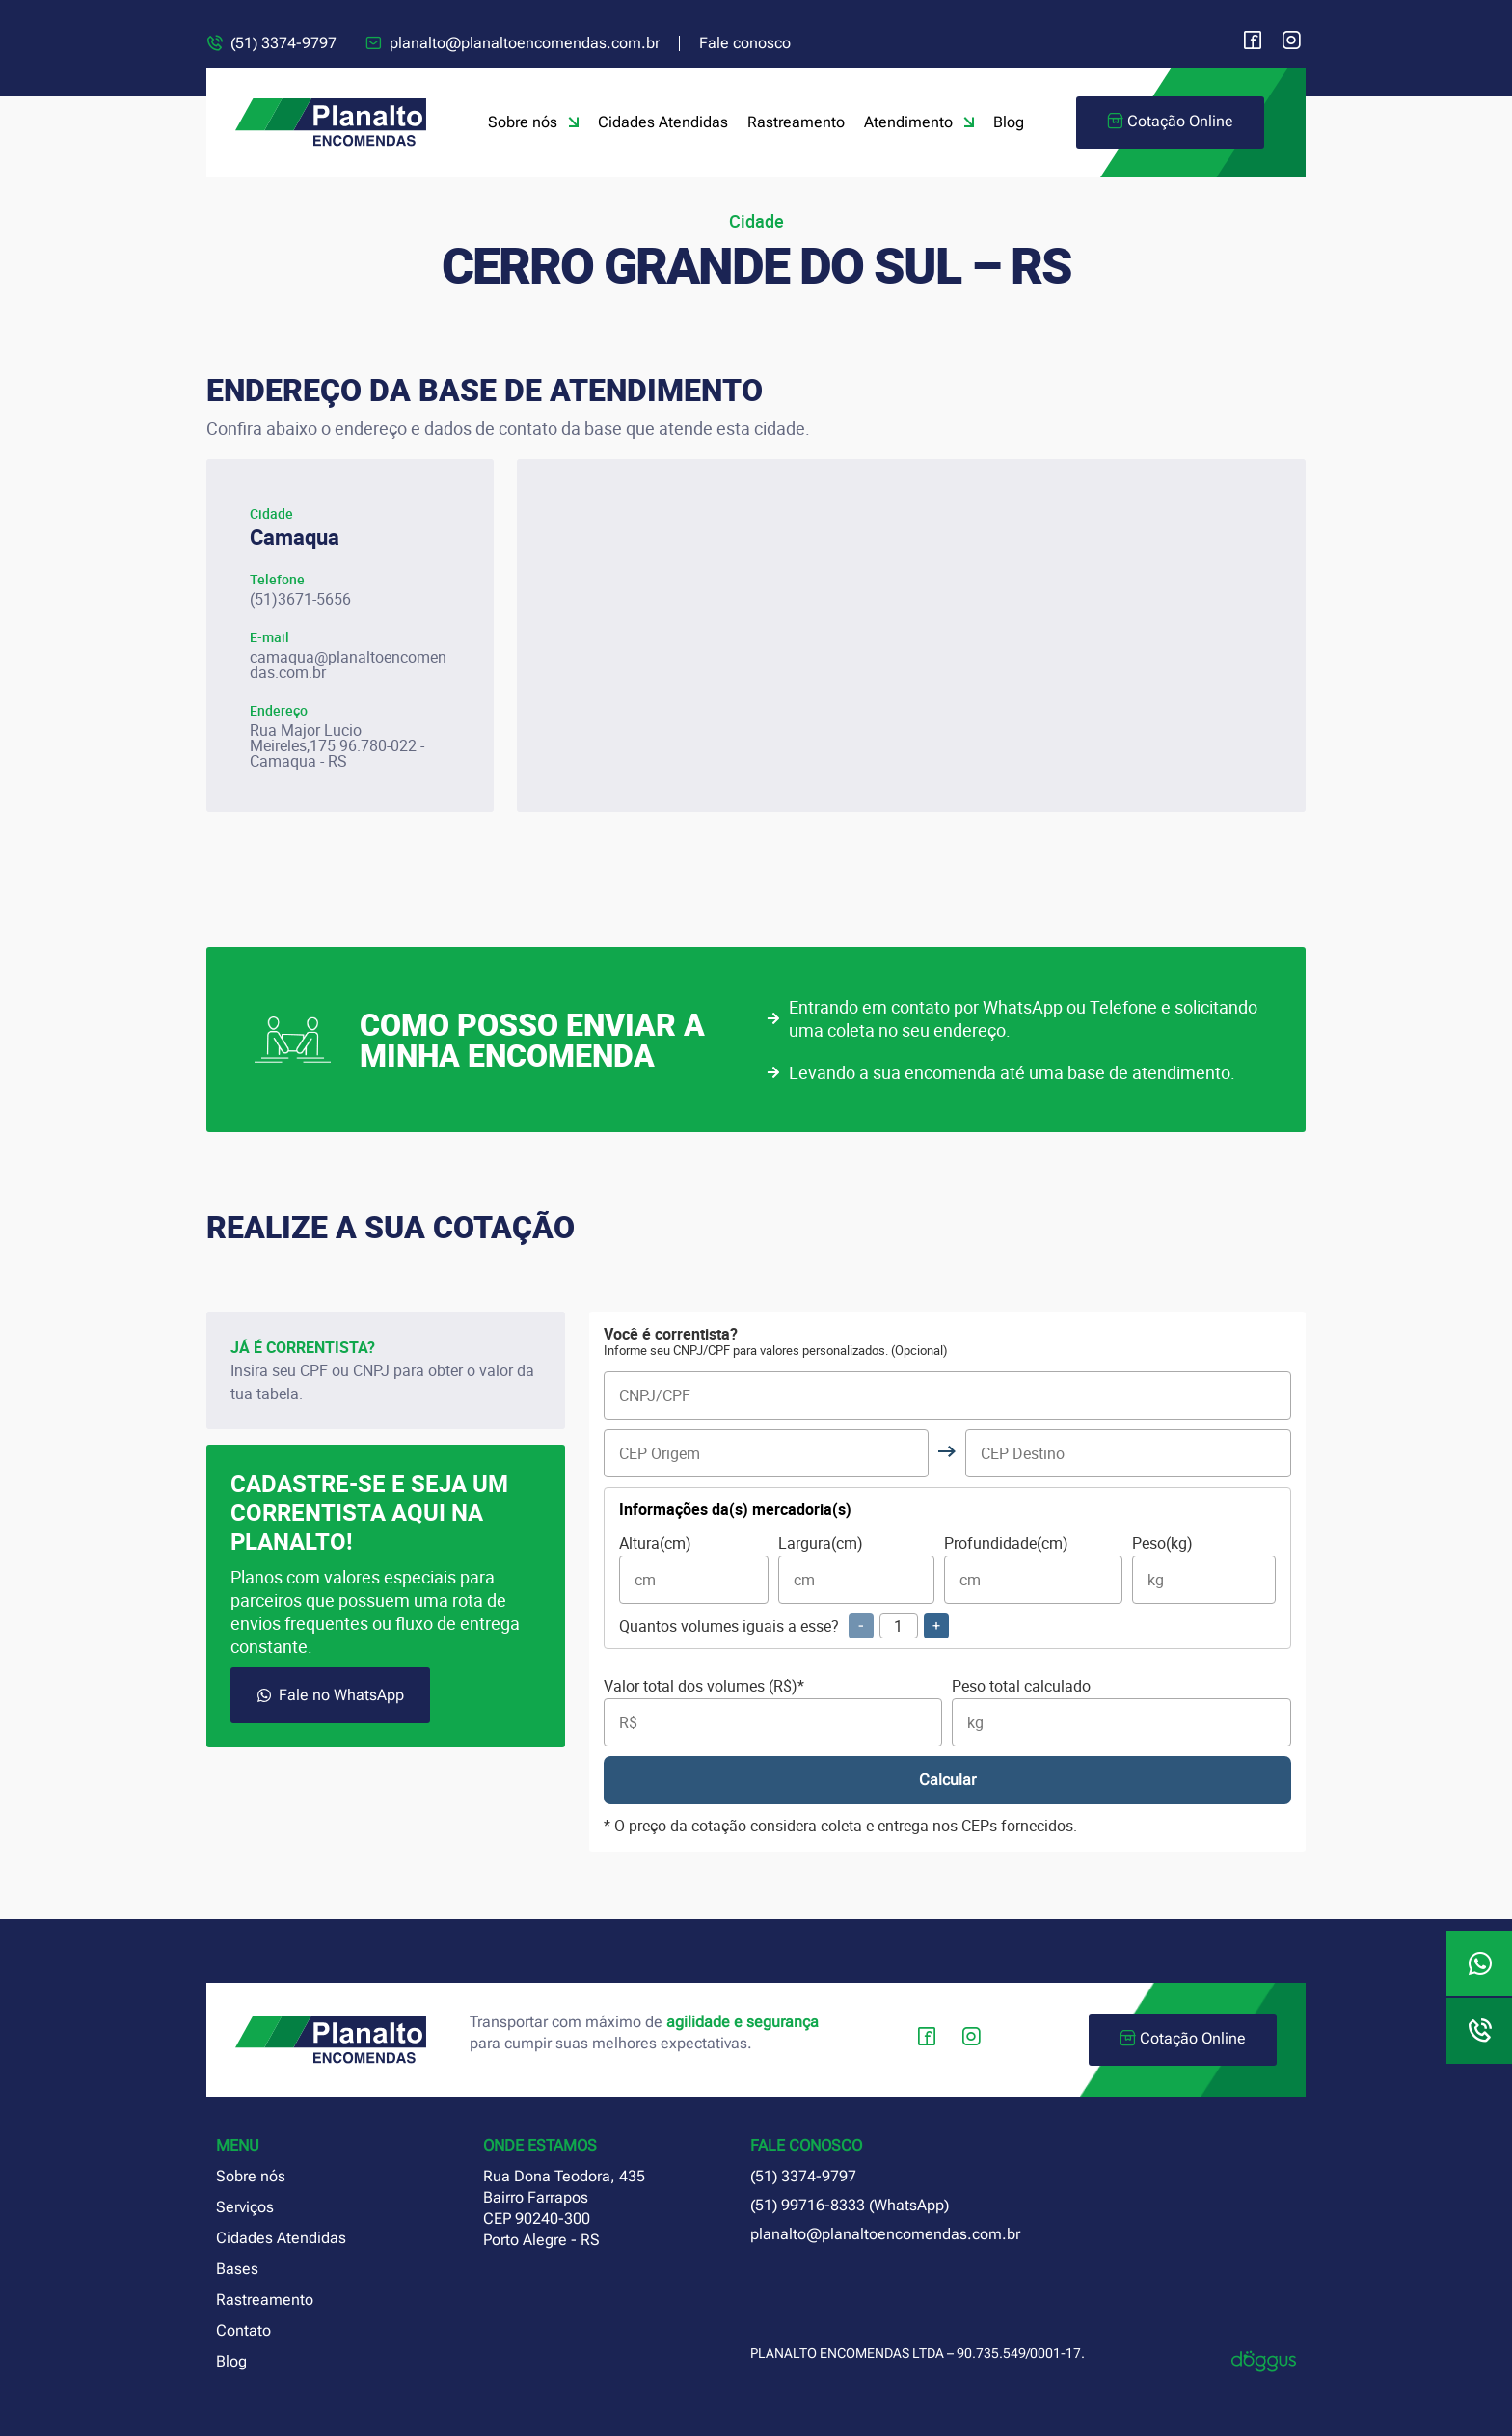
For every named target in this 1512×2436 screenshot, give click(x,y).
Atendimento (919, 122)
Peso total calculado (1121, 1712)
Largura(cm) (856, 1569)
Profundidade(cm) (1033, 1569)
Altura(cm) (694, 1569)
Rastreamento (796, 122)
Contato (243, 2330)
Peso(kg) (1204, 1569)
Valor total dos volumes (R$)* (773, 1712)
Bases (237, 2269)
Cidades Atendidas (663, 122)
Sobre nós (533, 122)
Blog (1008, 122)
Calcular (947, 1780)
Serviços (245, 2207)
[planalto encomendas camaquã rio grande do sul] (911, 635)
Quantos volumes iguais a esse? (784, 1625)
